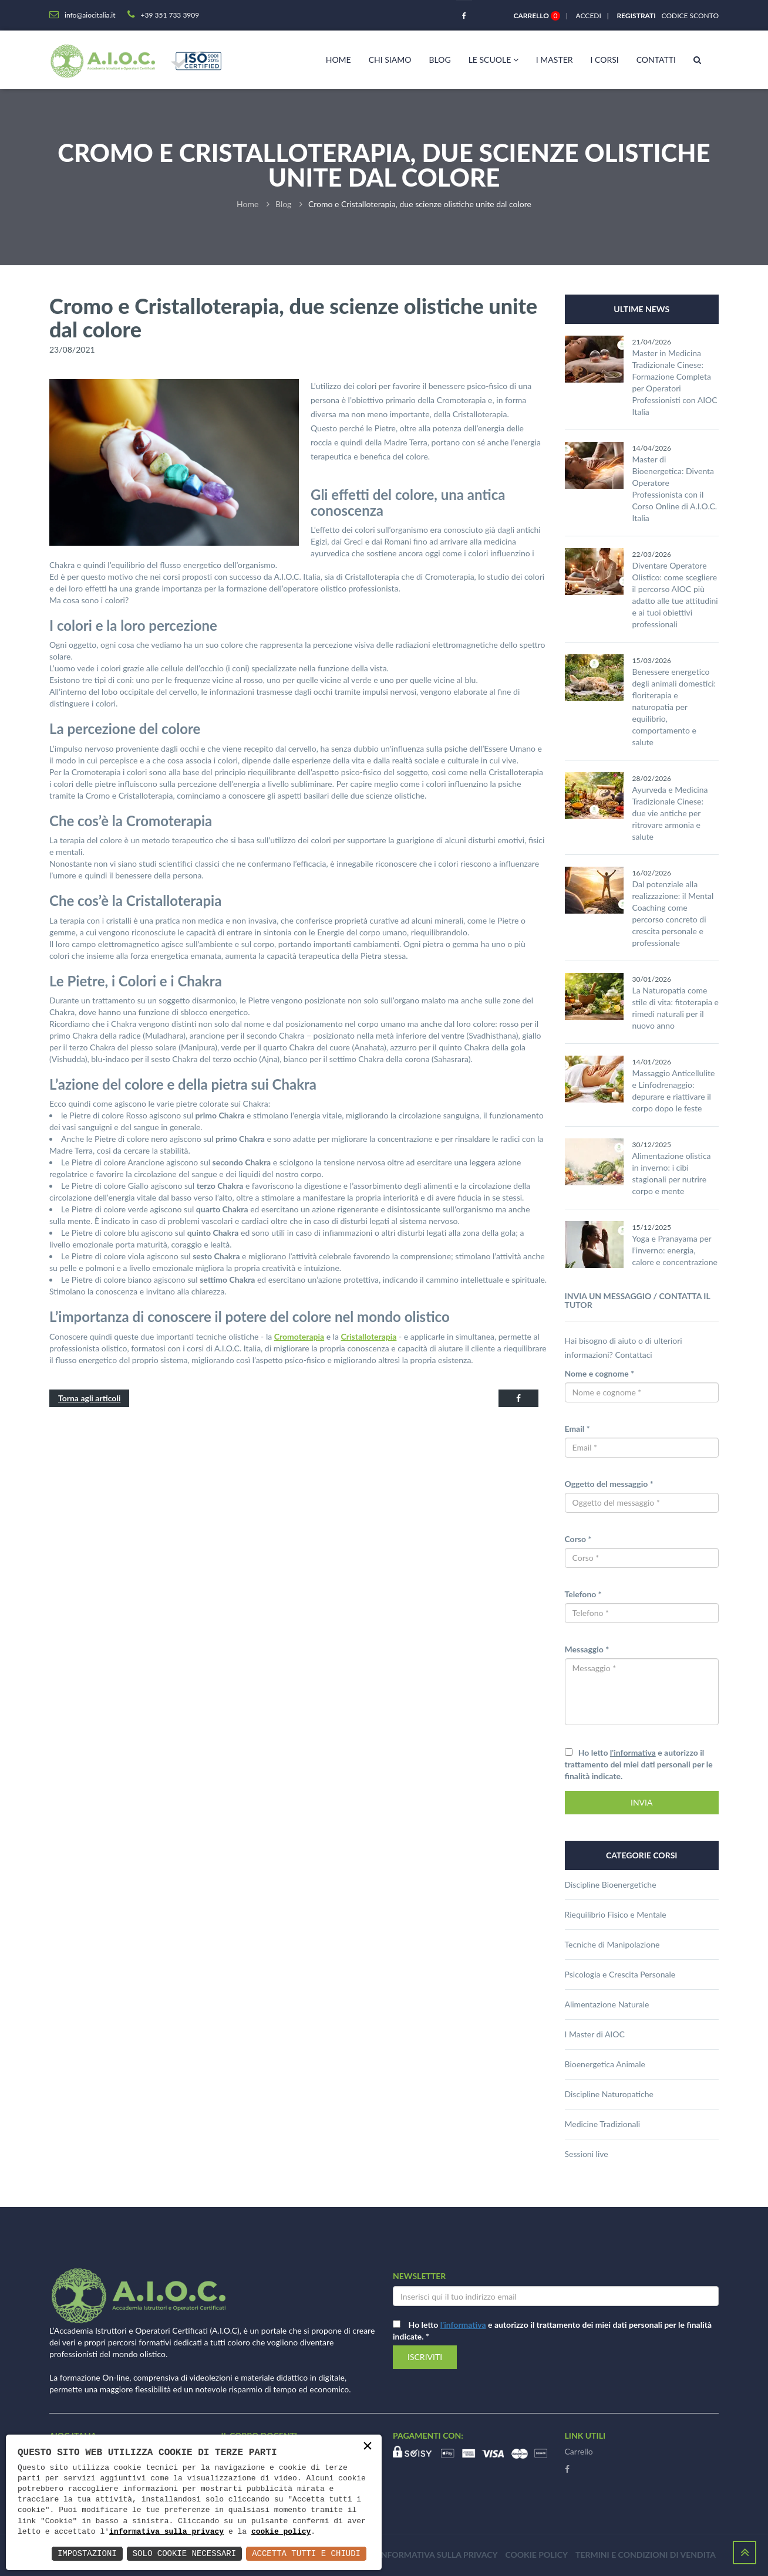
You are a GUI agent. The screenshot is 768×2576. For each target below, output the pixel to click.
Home (338, 60)
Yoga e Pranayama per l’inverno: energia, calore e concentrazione (675, 1250)
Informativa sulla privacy (438, 2555)
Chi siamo (390, 60)
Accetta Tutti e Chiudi (306, 2553)
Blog (439, 60)
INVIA (642, 1802)
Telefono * (583, 1594)
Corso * (578, 1539)
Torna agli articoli (89, 1398)
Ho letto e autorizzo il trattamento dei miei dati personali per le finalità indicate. (639, 1764)
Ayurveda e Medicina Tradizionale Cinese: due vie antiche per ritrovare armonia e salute (670, 813)
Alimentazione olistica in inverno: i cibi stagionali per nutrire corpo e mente (671, 1173)
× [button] (367, 2447)
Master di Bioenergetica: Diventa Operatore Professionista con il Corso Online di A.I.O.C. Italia (675, 488)
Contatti (656, 60)
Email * (577, 1429)
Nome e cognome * (600, 1373)
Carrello (579, 2451)
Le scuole (493, 60)
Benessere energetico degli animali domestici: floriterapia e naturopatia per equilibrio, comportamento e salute (674, 707)
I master (554, 60)
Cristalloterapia (369, 1336)
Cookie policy (536, 2555)
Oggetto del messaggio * (609, 1484)
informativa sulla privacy (166, 2532)
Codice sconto (688, 15)
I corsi (605, 60)
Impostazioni (87, 2553)
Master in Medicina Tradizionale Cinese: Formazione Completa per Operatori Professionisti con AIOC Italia (675, 382)
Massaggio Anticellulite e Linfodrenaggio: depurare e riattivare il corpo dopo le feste (673, 1090)
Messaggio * (587, 1649)
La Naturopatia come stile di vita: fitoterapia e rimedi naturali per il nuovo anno (675, 1007)
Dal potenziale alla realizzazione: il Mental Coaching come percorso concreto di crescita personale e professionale (673, 913)
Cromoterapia (299, 1336)
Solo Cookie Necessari (184, 2553)
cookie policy (281, 2532)
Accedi (588, 15)
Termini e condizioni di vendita (645, 2555)
